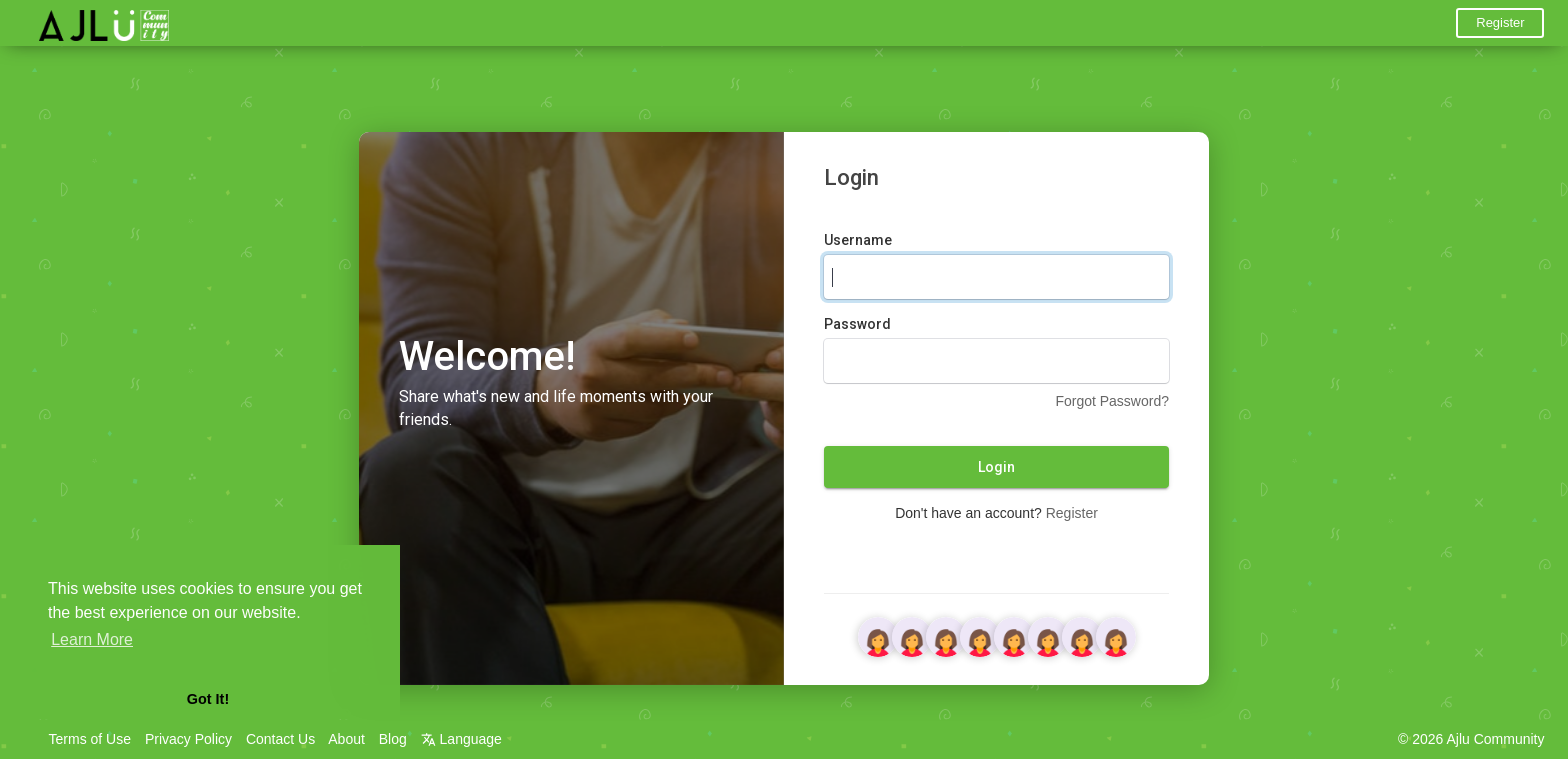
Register (1500, 22)
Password (857, 324)
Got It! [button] (208, 699)
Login (996, 467)
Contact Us (280, 739)
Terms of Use (90, 739)
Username (858, 240)
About (346, 739)
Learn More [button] (92, 639)
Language (461, 739)
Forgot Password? (1112, 401)
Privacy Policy (188, 739)
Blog (393, 739)
